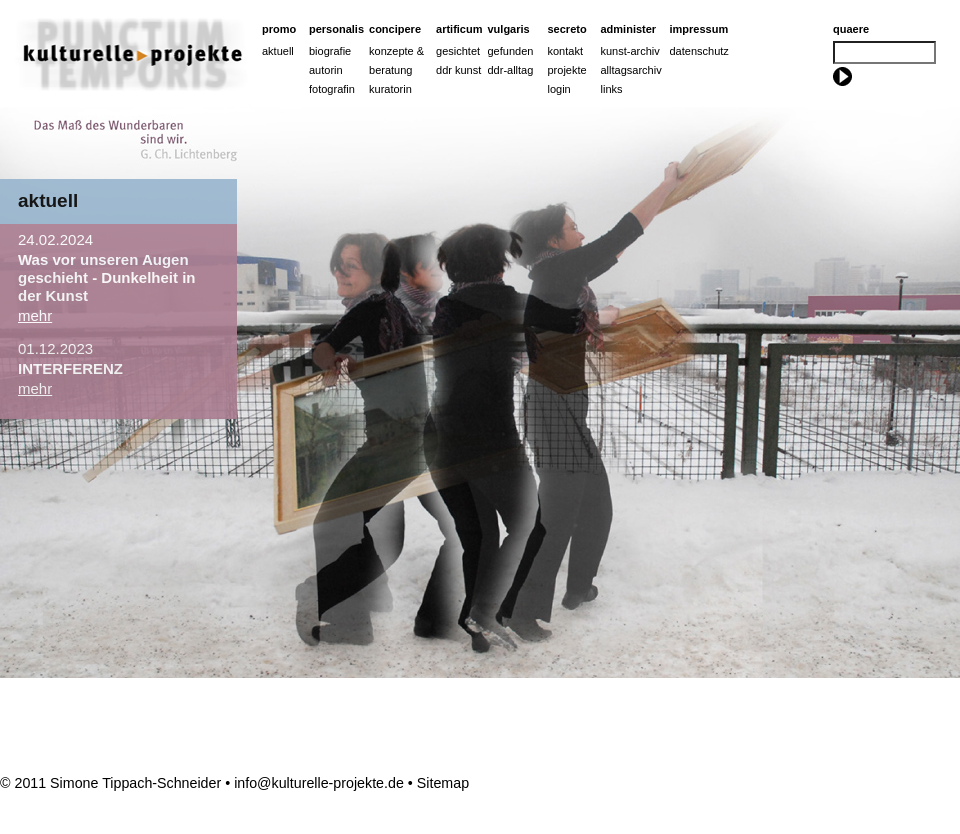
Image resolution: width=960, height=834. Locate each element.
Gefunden (511, 51)
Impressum (699, 29)
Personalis (336, 29)
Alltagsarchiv (631, 70)
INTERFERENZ (70, 368)
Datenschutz (699, 51)
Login (559, 89)
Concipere (395, 29)
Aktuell (278, 51)
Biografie (330, 51)
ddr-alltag (511, 70)
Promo (279, 29)
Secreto (567, 29)
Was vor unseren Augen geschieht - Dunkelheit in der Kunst (107, 277)
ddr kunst (458, 70)
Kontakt (565, 51)
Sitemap (443, 783)
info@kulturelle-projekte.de (319, 783)
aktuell (48, 200)
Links (612, 89)
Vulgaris (509, 29)
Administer (629, 29)
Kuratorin (390, 89)
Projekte (567, 70)
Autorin (326, 70)
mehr (35, 315)
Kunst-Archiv (630, 51)
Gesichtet (458, 51)
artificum (459, 29)
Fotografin (332, 89)
